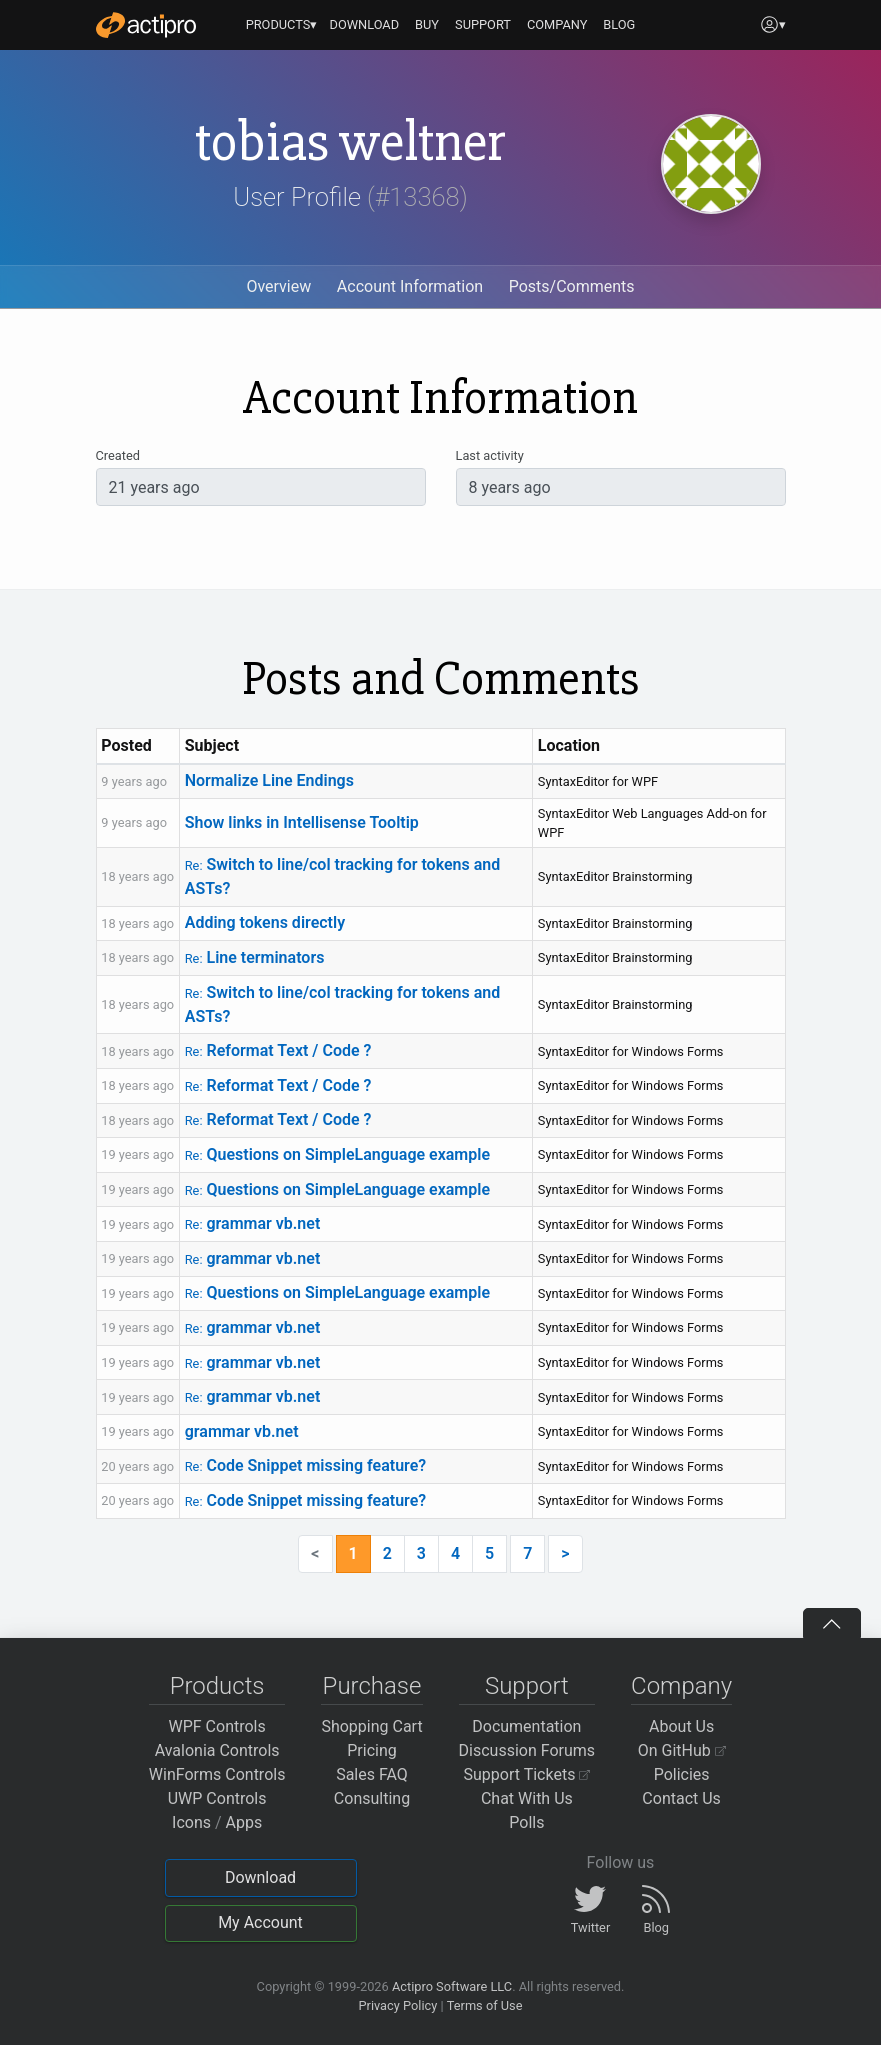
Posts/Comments (572, 286)
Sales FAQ (372, 1774)
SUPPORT (483, 24)
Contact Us (681, 1798)
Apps (244, 1822)
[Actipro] (146, 25)
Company (681, 1686)
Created (118, 455)
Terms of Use (485, 2005)
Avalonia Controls (217, 1750)
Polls (526, 1822)
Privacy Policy (397, 2005)
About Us (681, 1726)
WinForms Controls (217, 1774)
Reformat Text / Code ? (278, 1050)
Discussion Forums (527, 1750)
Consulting (372, 1798)
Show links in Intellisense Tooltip (302, 822)
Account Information (410, 286)
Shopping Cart (371, 1726)
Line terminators (255, 957)
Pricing (372, 1750)
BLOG (619, 24)
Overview (278, 286)
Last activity (490, 455)
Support (527, 1686)
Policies (682, 1774)
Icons (191, 1822)
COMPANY (557, 24)
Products (217, 1686)
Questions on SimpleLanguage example (337, 1154)
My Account (260, 1922)
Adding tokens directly (265, 922)
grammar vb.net (253, 1223)
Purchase (372, 1686)
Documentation (526, 1726)
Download (260, 1877)
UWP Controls (217, 1798)
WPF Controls (217, 1726)
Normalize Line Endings (269, 780)
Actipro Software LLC (452, 1986)
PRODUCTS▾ (282, 24)
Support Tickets (527, 1774)
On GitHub (682, 1750)
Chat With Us (527, 1798)
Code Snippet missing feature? (305, 1465)
